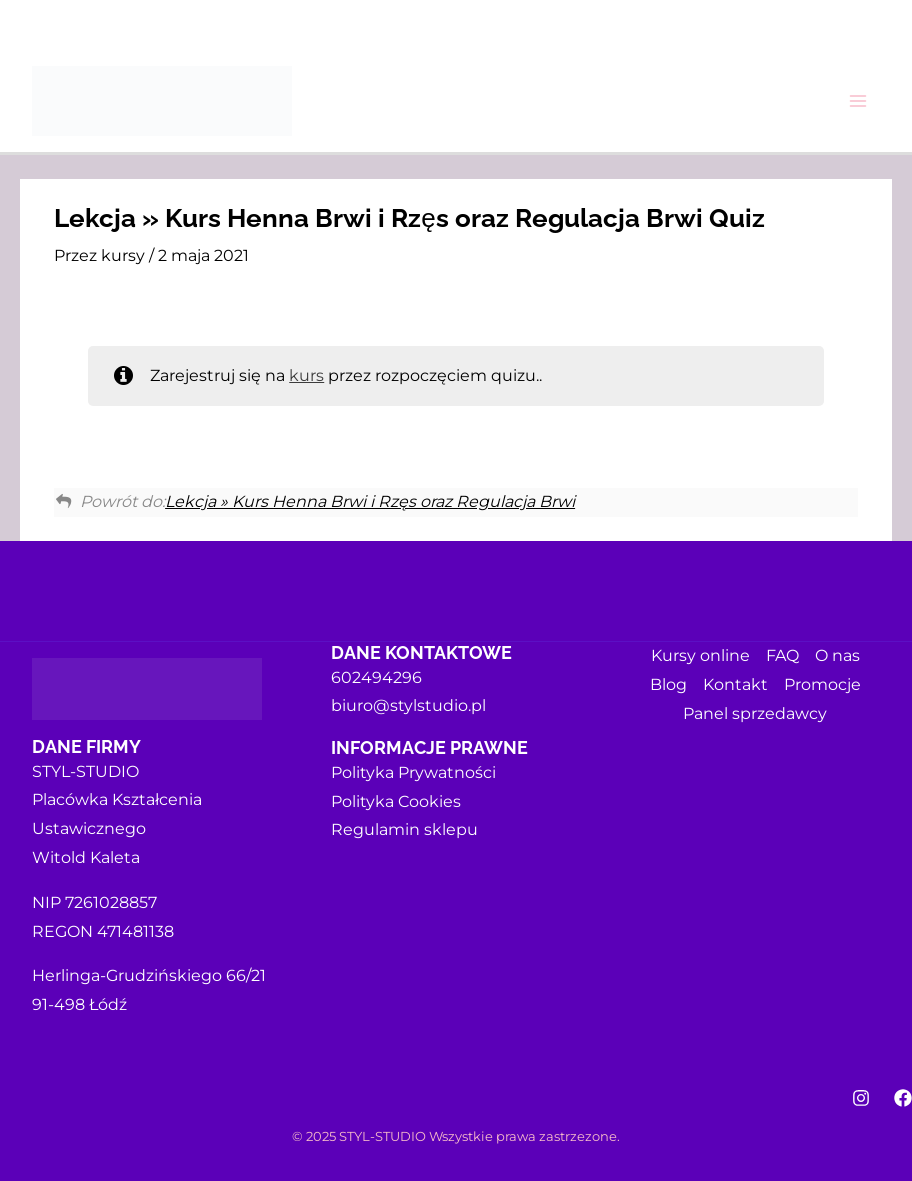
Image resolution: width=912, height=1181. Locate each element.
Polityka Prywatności (413, 772)
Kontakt (735, 684)
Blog (668, 684)
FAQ (782, 655)
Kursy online (700, 655)
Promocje (822, 684)
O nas (837, 655)
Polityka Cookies (396, 801)
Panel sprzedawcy (755, 713)
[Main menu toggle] (858, 101)
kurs (306, 375)
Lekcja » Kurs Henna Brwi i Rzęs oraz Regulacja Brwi (370, 501)
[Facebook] (903, 1098)
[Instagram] (861, 1098)
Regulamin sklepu (404, 829)
